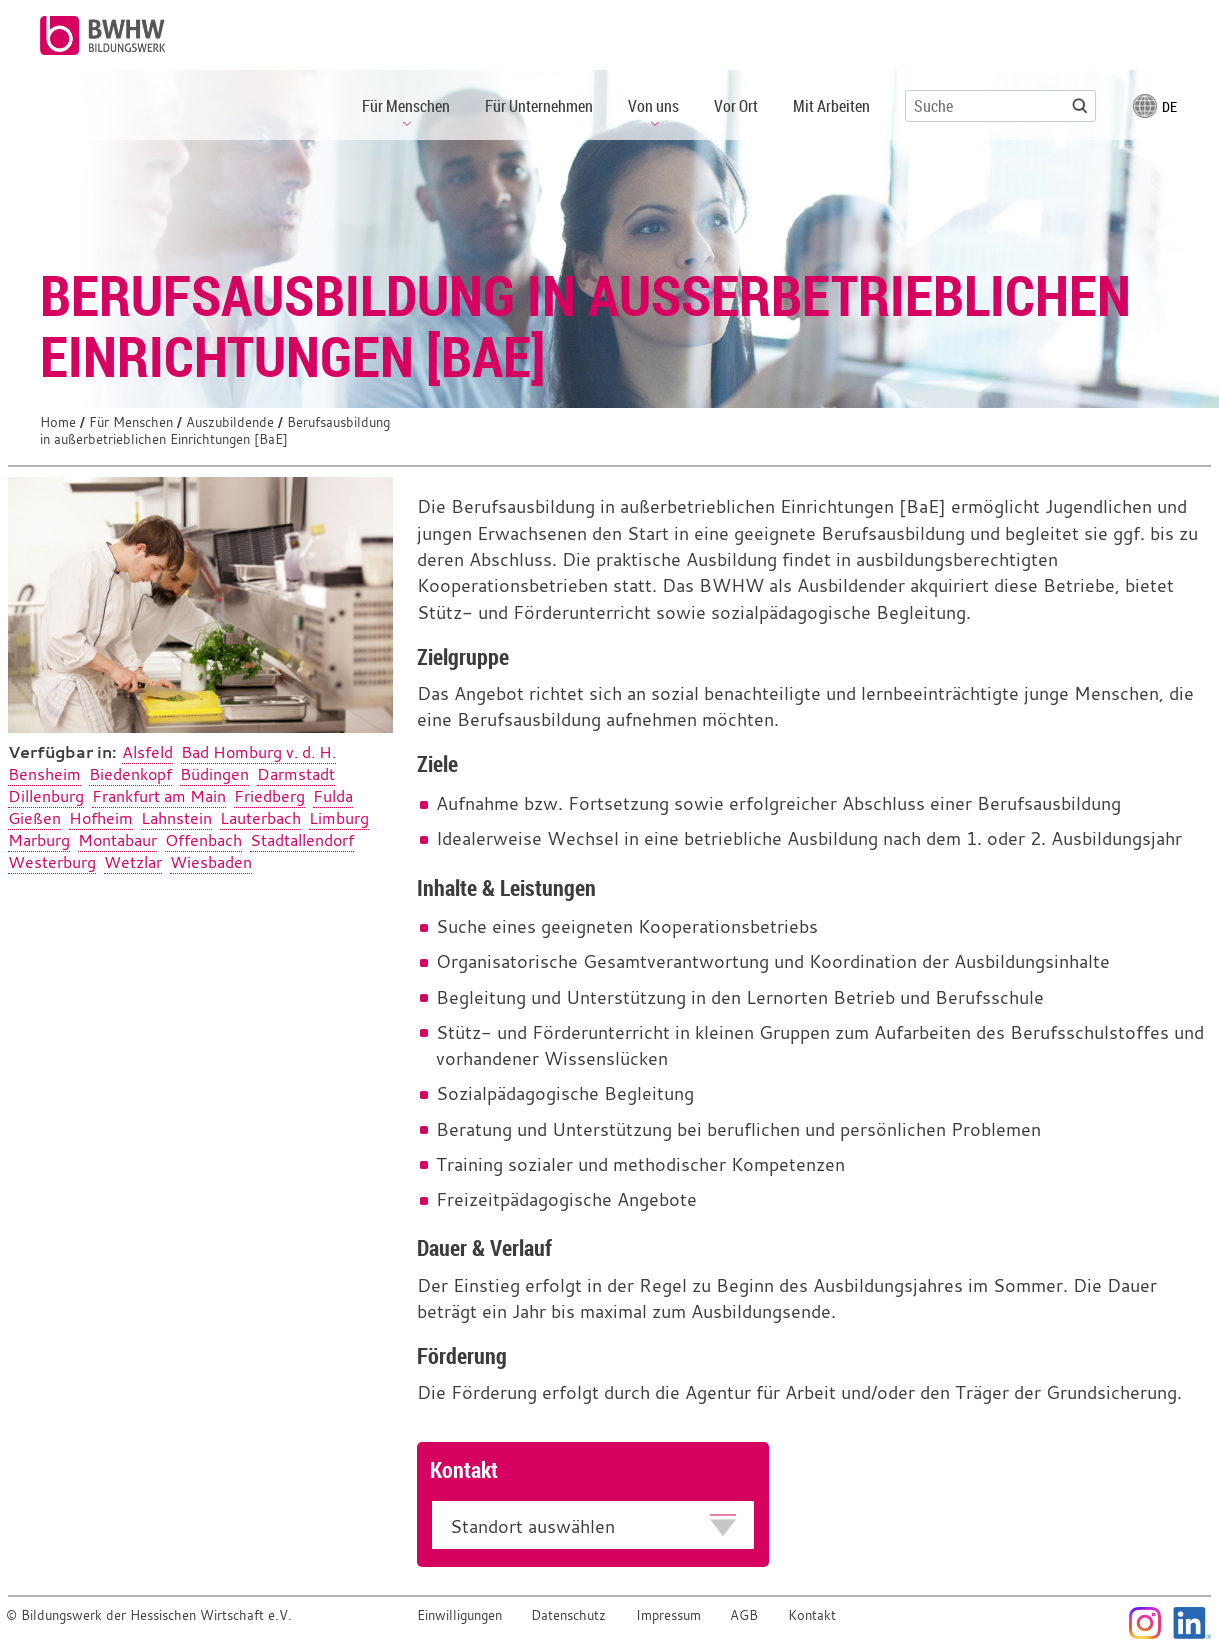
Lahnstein (176, 818)
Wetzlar (133, 862)
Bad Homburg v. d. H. (258, 752)
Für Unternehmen (539, 106)
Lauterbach (260, 818)
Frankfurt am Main (159, 796)
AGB (744, 1615)
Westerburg (52, 862)
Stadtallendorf (302, 840)
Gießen (34, 818)
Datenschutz (568, 1615)
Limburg (339, 818)
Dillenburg (46, 796)
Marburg (39, 840)
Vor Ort (736, 106)
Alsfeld (147, 752)
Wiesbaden (211, 862)
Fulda (333, 796)
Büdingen (214, 774)
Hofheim (101, 818)
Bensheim (44, 774)
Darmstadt (296, 774)
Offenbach (203, 840)
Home (58, 422)
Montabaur (117, 840)
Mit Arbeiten (831, 106)
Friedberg (269, 796)
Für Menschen (131, 422)
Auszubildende (230, 422)
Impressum (668, 1615)
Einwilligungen (459, 1615)
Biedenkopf (130, 774)
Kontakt (812, 1615)
